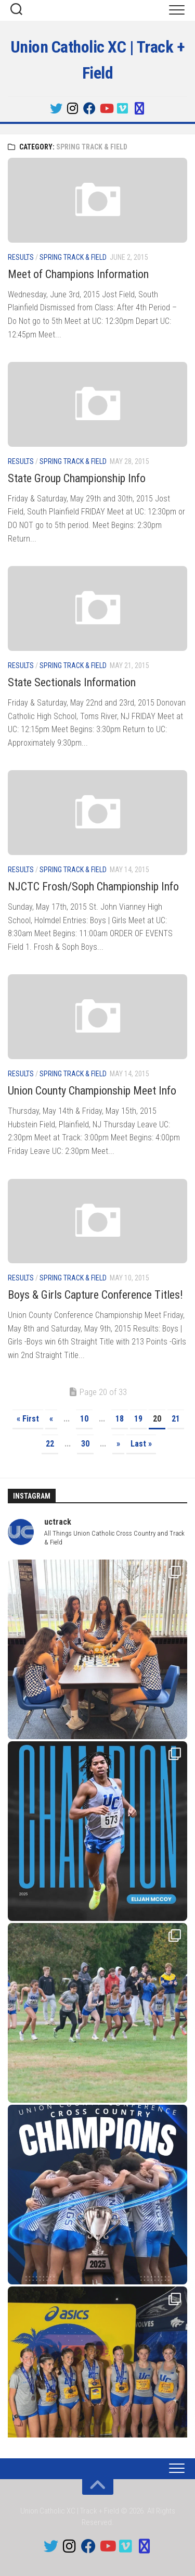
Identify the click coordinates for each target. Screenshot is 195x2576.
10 (84, 1419)
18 (119, 1419)
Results (21, 257)
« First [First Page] (28, 1419)
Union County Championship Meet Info (92, 1090)
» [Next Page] (118, 1444)
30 (85, 1444)
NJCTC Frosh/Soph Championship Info (93, 886)
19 (138, 1419)
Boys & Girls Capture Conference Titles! (95, 1294)
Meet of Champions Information (78, 274)
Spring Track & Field (73, 257)
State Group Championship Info (77, 478)
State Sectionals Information (72, 682)
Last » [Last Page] (141, 1444)
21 (176, 1419)
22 (50, 1444)
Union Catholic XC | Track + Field (97, 60)
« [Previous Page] (51, 1419)
